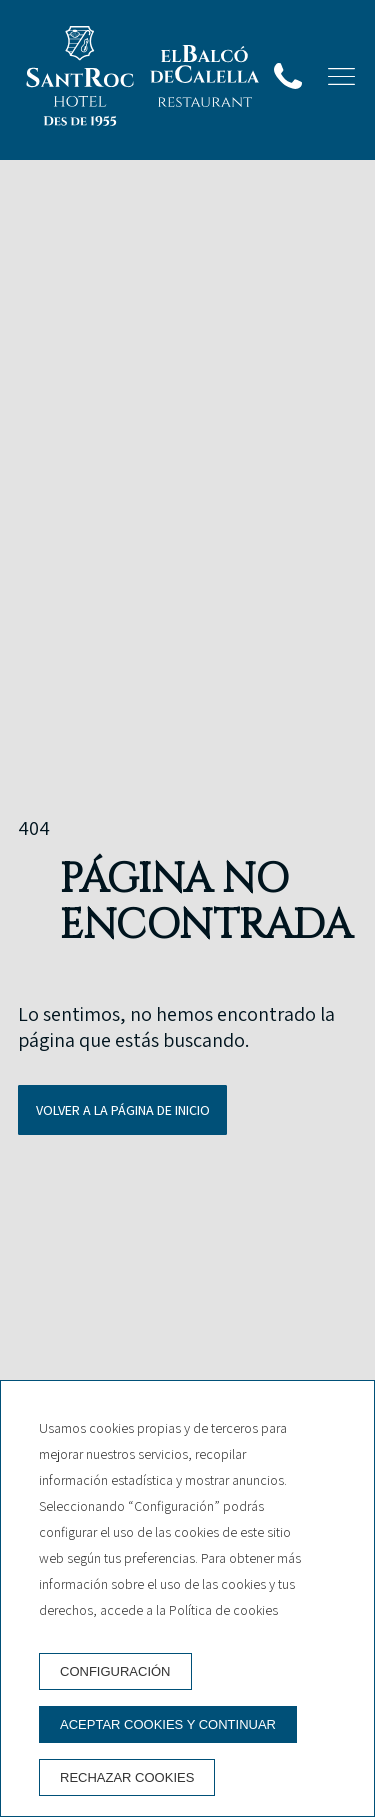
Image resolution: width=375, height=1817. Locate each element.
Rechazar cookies (127, 1777)
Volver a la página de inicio (123, 1110)
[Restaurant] (205, 80)
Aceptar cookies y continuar (168, 1724)
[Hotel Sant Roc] (80, 80)
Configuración (115, 1671)
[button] (341, 76)
